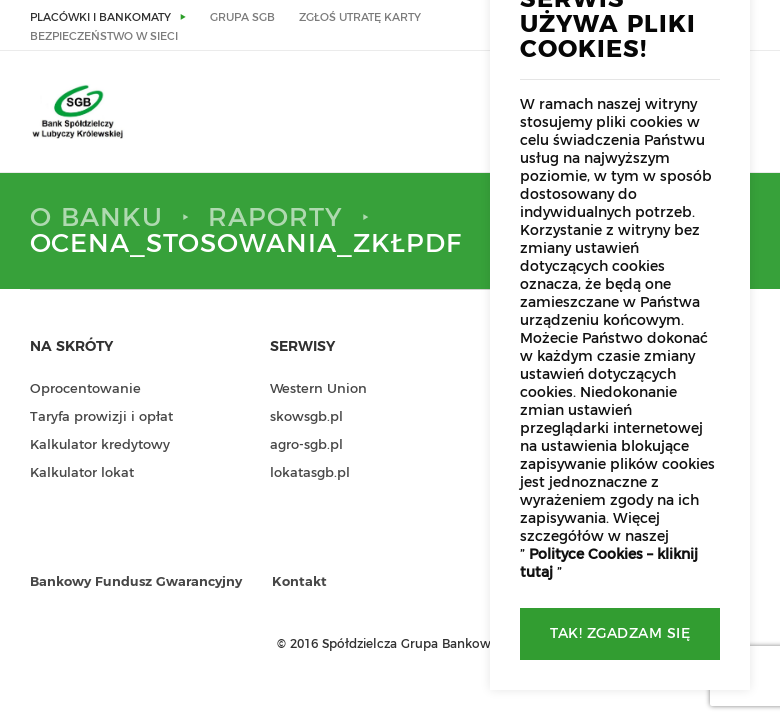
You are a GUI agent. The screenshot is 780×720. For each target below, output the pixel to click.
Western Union (318, 389)
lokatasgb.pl (310, 473)
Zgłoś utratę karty (360, 17)
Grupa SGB (242, 17)
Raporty (275, 218)
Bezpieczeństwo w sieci (104, 36)
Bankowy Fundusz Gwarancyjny (136, 582)
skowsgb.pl (306, 417)
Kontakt (299, 582)
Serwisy (302, 347)
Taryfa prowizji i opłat (101, 417)
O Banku (96, 218)
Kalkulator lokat (82, 473)
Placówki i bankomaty (100, 17)
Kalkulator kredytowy (100, 445)
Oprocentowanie (85, 389)
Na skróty (71, 347)
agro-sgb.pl (306, 445)
